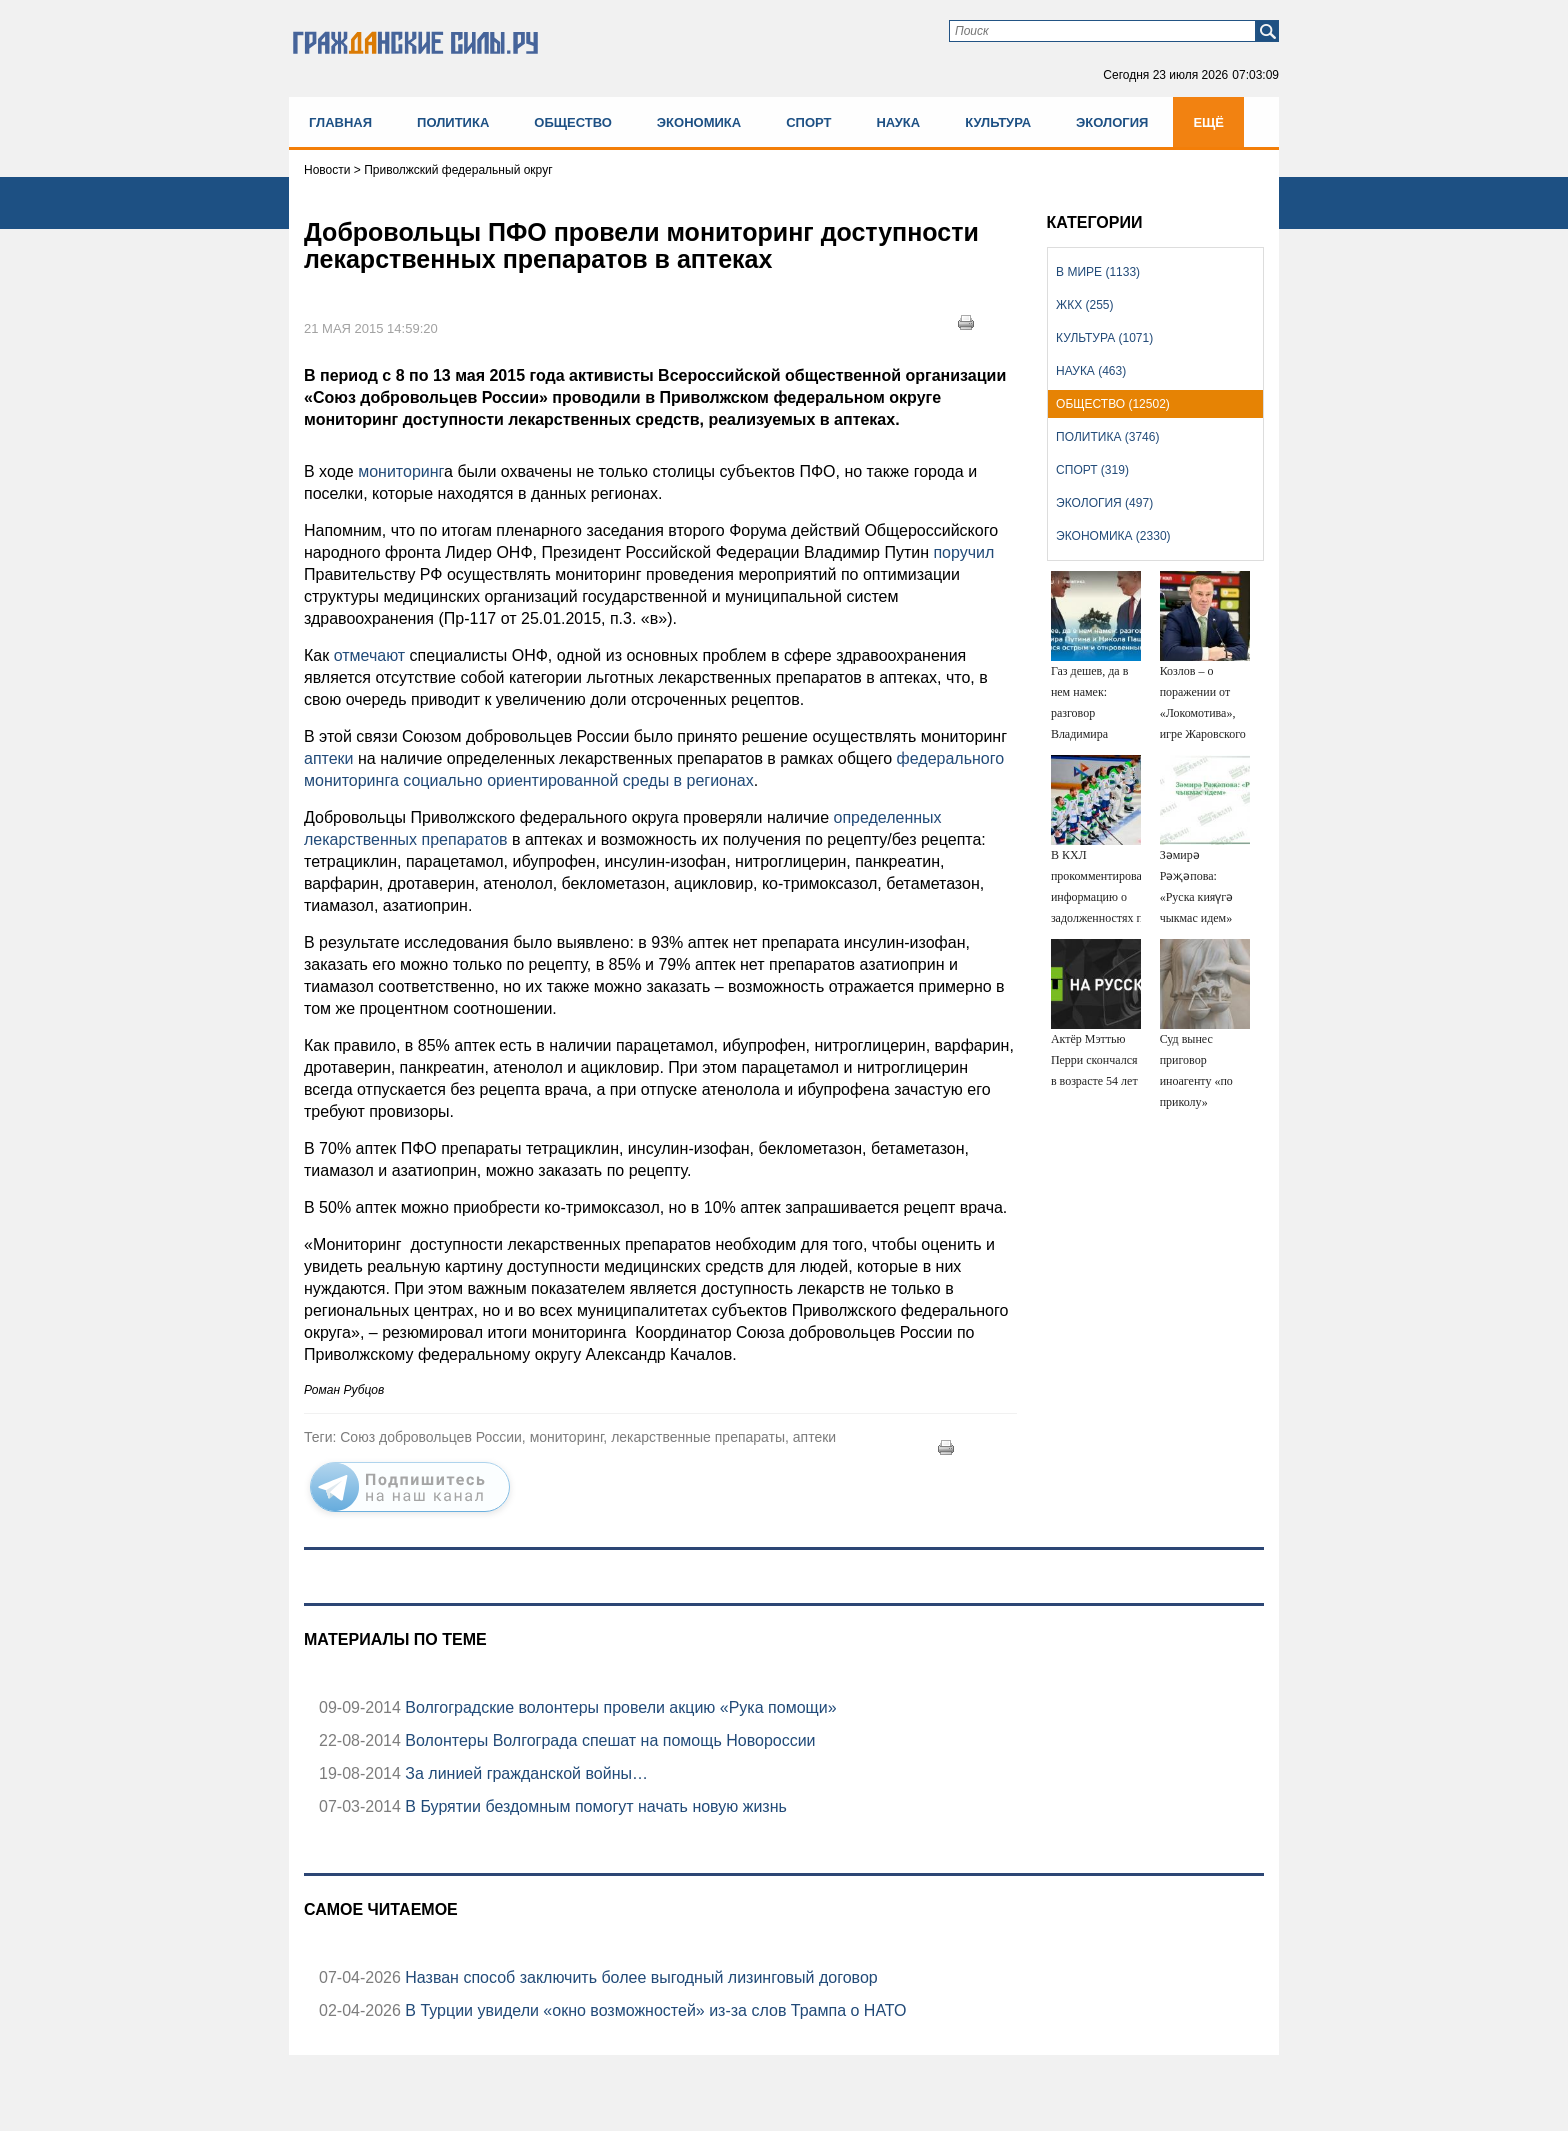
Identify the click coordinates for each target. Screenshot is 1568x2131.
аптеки (329, 758)
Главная (340, 122)
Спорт (808, 122)
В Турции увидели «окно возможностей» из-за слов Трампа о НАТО (653, 2010)
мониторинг (399, 471)
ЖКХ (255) (1084, 305)
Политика (453, 122)
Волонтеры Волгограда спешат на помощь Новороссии (608, 1740)
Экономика (699, 122)
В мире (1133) (1098, 272)
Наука (898, 122)
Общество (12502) (1113, 404)
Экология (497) (1104, 503)
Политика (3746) (1107, 437)
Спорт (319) (1092, 470)
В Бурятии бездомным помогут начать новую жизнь (594, 1806)
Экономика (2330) (1113, 536)
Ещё (1208, 122)
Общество (573, 122)
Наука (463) (1091, 371)
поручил (961, 552)
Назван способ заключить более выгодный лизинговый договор (639, 1977)
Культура (998, 122)
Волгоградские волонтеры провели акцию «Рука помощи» (619, 1707)
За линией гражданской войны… (524, 1773)
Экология (1112, 122)
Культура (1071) (1104, 338)
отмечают (372, 655)
